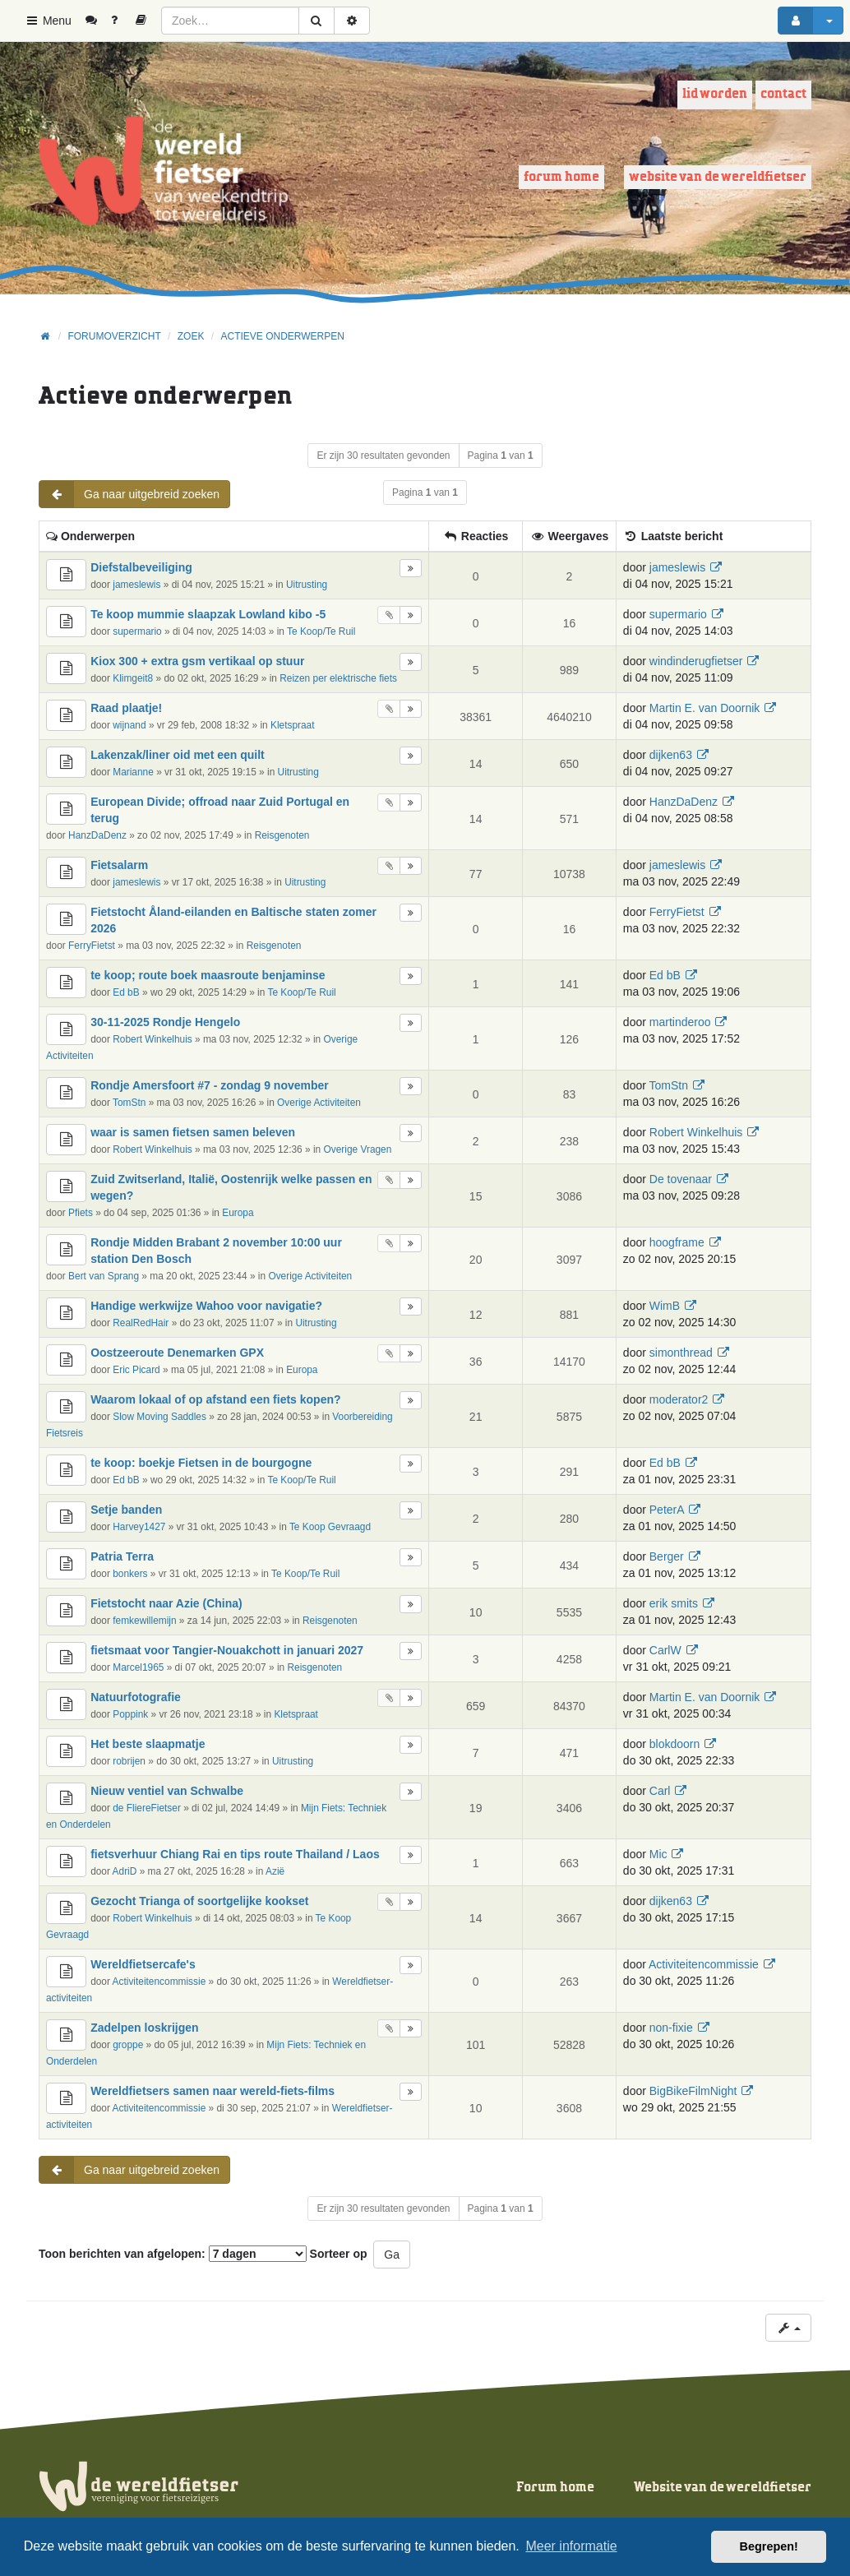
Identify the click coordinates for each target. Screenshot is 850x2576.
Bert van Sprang (103, 1276)
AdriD (125, 1871)
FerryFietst (91, 945)
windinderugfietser (696, 661)
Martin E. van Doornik (704, 708)
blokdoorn (674, 1743)
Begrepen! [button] (769, 2546)
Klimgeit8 (133, 678)
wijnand (129, 725)
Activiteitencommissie (159, 1981)
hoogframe (676, 1242)
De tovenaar (680, 1179)
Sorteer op (338, 2253)
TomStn (129, 1102)
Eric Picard (136, 1370)
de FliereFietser (147, 1808)
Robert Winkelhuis (152, 1039)
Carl (660, 1790)
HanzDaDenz (97, 835)
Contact (783, 94)
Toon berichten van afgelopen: (173, 2253)
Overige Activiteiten (319, 1102)
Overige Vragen (358, 1149)
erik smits (673, 1603)
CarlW (665, 1650)
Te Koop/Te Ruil (321, 631)
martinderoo (680, 1022)
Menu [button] (48, 20)
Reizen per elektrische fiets (338, 678)
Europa (237, 1213)
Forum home (561, 177)
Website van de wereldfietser (717, 177)
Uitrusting (306, 584)
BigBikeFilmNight (693, 2090)
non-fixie (671, 2027)
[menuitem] (97, 20)
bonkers (130, 1573)
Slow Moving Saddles (159, 1416)
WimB (664, 1305)
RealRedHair (141, 1323)
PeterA (666, 1509)
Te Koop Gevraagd (330, 1527)
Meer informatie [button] (571, 2546)
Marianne (133, 772)
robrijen (129, 1761)
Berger (666, 1556)
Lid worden (714, 94)
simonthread (681, 1352)
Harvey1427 (139, 1527)
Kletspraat (292, 725)
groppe (128, 2045)
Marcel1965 (138, 1667)
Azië (275, 1871)
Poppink (130, 1714)
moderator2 (679, 1399)
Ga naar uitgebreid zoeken (129, 494)
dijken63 (670, 754)
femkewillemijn (144, 1620)
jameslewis (136, 584)
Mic (658, 1854)
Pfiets (80, 1213)
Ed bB (126, 992)
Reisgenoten (282, 835)
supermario (137, 631)
